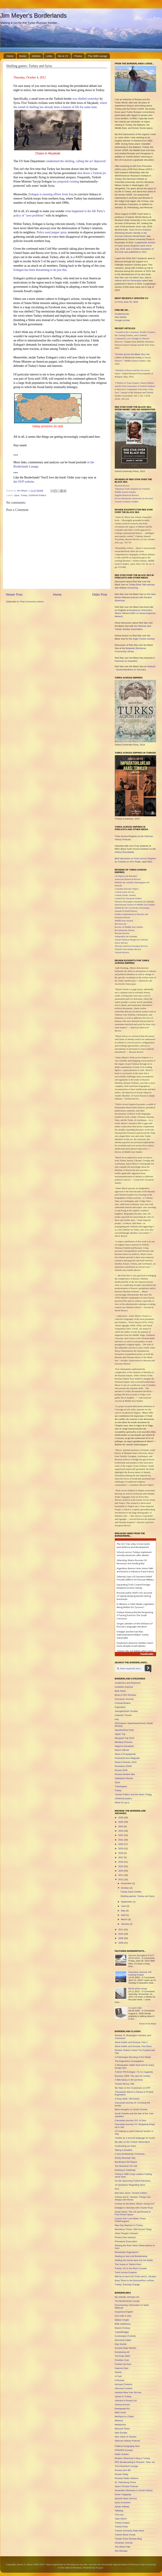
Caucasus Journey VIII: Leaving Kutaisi (140, 1973)
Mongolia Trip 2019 (124, 1738)
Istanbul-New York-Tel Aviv (128, 2392)
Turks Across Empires (126, 2272)
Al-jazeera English (124, 2312)
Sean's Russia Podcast (126, 2486)
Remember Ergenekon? (127, 2252)
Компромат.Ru (122, 2408)
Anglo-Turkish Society (143, 639)
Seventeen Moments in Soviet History (134, 2490)
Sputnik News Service (126, 2498)
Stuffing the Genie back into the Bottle (134, 2260)
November (126, 1883)
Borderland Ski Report (126, 2162)
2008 (121, 1943)
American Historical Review (128, 879)
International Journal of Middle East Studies (135, 904)
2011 (121, 1929)
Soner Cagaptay (123, 2494)
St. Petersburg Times (125, 2482)
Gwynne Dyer (122, 2368)
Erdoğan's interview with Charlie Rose (134, 2207)
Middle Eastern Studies (125, 492)
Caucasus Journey (124, 1699)
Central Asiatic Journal (125, 895)
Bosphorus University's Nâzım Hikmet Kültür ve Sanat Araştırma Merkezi (135, 613)
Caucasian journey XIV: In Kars (130, 2120)
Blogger (99, 2567)
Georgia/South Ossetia (126, 1711)
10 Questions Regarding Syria (130, 2185)
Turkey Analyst (122, 2522)
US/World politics (123, 1798)
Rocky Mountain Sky (125, 2158)
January (125, 1924)
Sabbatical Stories (124, 1778)
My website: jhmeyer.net (127, 2297)
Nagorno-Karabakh (124, 1746)
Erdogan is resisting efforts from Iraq (50, 194)
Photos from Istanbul (125, 2237)
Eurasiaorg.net (122, 2352)
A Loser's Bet (135, 2008)
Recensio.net (120, 924)
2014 (121, 1870)
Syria (16, 495)
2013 (121, 1875)
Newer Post (14, 594)
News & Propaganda (125, 1754)
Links (49, 56)
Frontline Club (122, 2360)
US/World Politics (37, 495)
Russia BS (123, 2470)
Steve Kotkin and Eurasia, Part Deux (133, 2046)
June (124, 1906)
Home (10, 56)
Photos (78, 56)
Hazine (118, 2372)
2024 (121, 1826)
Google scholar (122, 320)
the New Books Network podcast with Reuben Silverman (135, 597)
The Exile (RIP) (122, 2356)
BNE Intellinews (123, 2324)
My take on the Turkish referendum (132, 2142)
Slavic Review (121, 943)
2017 (121, 1857)
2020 (121, 1844)
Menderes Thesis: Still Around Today (133, 2229)
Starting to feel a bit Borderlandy (131, 2256)
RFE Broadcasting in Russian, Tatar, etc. (135, 2462)
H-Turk (118, 2376)
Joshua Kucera (122, 2404)
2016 (121, 1862)
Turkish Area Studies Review (128, 949)
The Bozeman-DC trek (126, 2166)
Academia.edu (122, 314)
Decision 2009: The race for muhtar (132, 2076)
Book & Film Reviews (125, 1695)
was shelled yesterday (85, 98)
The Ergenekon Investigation (129, 2061)
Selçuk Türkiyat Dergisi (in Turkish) (131, 939)
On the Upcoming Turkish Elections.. (133, 2181)
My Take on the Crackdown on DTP (133, 2088)
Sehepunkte (120, 936)
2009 (121, 1938)
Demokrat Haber (123, 2340)
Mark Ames (120, 2412)
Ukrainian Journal (123, 2542)
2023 (121, 1831)
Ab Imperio (120, 876)
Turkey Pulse (121, 2526)
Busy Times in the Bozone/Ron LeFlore (134, 2280)
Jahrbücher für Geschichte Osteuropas (132, 908)
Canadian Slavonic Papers (127, 889)
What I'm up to (122, 1802)
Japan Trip (120, 1734)
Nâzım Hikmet (122, 1750)
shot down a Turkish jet (91, 173)
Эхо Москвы (121, 2551)
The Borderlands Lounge (127, 2301)
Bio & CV (63, 56)
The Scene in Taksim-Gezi (128, 2264)
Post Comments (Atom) (31, 601)
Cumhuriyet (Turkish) (125, 2336)
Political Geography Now (127, 2446)
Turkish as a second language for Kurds (135, 2138)
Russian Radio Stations (126, 2478)
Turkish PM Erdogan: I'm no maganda (134, 2072)
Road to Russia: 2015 (126, 1762)
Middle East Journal (124, 920)
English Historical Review (127, 495)
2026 (121, 1817)
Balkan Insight (122, 2320)
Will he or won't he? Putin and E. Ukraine (135, 2276)
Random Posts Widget (147, 2024)
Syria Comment (122, 2502)
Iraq (117, 1719)
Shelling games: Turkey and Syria (137, 1896)
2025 (121, 1822)
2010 (121, 1934)
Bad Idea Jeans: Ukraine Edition (131, 2193)
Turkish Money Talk (124, 2084)
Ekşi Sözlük (121, 317)
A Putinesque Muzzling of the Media (133, 2057)
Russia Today (121, 2474)
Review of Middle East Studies (129, 927)
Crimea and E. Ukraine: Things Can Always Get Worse (133, 2198)
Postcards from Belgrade (127, 1758)
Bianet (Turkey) (122, 2328)
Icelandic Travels (123, 1715)
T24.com (119, 2514)
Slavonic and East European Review (131, 946)
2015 (121, 1866)
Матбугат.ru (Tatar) (124, 2416)
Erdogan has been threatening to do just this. (40, 270)
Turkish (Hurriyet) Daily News (129, 2530)
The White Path (122, 2547)
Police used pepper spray (52, 232)
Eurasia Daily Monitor (125, 2348)
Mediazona (120, 2424)
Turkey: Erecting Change (127, 2284)
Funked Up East (123, 2364)
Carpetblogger (122, 2332)
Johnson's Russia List (126, 2400)
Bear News (120, 1691)
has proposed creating (66, 181)
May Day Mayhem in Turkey (129, 2225)
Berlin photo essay (137, 1988)
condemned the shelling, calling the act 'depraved (75, 161)
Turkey (24, 495)
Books (22, 56)
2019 (121, 1848)
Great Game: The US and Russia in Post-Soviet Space (133, 2213)
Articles (36, 56)
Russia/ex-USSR (123, 1766)
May (123, 1910)
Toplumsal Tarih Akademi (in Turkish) (132, 489)
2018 (121, 1853)
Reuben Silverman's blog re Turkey (132, 2458)
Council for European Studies (128, 898)
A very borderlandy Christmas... (130, 2154)
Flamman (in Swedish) (126, 661)
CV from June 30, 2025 (126, 302)
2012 (121, 1879)
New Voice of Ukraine (126, 2436)
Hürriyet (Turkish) (123, 2384)
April (123, 1915)
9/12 (117, 2189)
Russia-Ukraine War (125, 1774)
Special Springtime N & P (141, 1955)
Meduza (119, 2420)
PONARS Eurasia (124, 2450)
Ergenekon (120, 1707)
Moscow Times (122, 2428)
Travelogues (121, 1786)
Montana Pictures (123, 1742)
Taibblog (119, 2510)
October (125, 1888)
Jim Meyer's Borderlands (33, 15)
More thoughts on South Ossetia (131, 2109)
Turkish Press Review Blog (128, 2538)
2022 (121, 1835)
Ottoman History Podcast (127, 2440)
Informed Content (123, 2388)
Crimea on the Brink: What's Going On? (135, 2203)
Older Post (99, 594)
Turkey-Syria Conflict (130, 1892)
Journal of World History (126, 911)
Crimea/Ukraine (123, 1703)
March (124, 1919)
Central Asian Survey (124, 892)
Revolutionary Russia (125, 930)
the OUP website (23, 481)
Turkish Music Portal (125, 2534)
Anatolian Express (124, 1687)
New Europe (121, 2432)
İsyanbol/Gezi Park (124, 1730)
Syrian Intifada (122, 2506)
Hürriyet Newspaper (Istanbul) (129, 901)
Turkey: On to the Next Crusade (131, 2268)
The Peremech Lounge (126, 2466)
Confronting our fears (125, 2146)
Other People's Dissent (126, 2233)
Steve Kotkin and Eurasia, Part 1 (131, 2042)
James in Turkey (123, 2396)
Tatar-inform (121, 2518)
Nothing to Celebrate (125, 2170)
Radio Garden (122, 2454)
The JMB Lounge (97, 56)
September (127, 1901)
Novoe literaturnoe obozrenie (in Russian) (134, 498)
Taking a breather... (124, 2150)
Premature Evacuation (126, 2241)
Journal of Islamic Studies (127, 501)
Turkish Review (122, 952)
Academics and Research (128, 1683)
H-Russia (119, 2380)
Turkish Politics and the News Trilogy (133, 1794)
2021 (121, 1839)
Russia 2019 (121, 1770)
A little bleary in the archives (129, 2080)
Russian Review (122, 485)
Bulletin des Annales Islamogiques (130, 882)
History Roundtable (124, 852)
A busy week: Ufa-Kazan (127, 2098)
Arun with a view (123, 2316)
